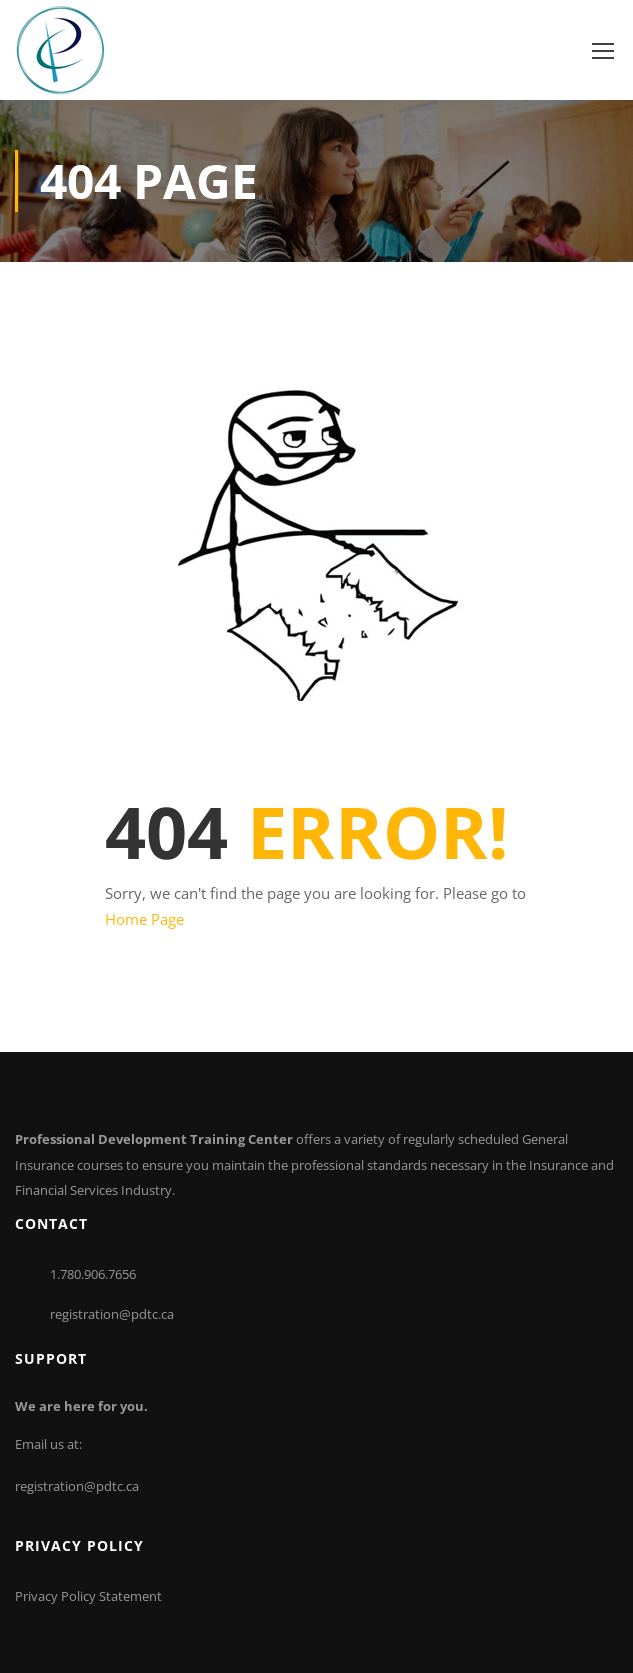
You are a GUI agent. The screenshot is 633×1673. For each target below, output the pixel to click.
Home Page (144, 919)
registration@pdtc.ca (112, 1314)
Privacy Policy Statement (88, 1596)
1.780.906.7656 (93, 1274)
